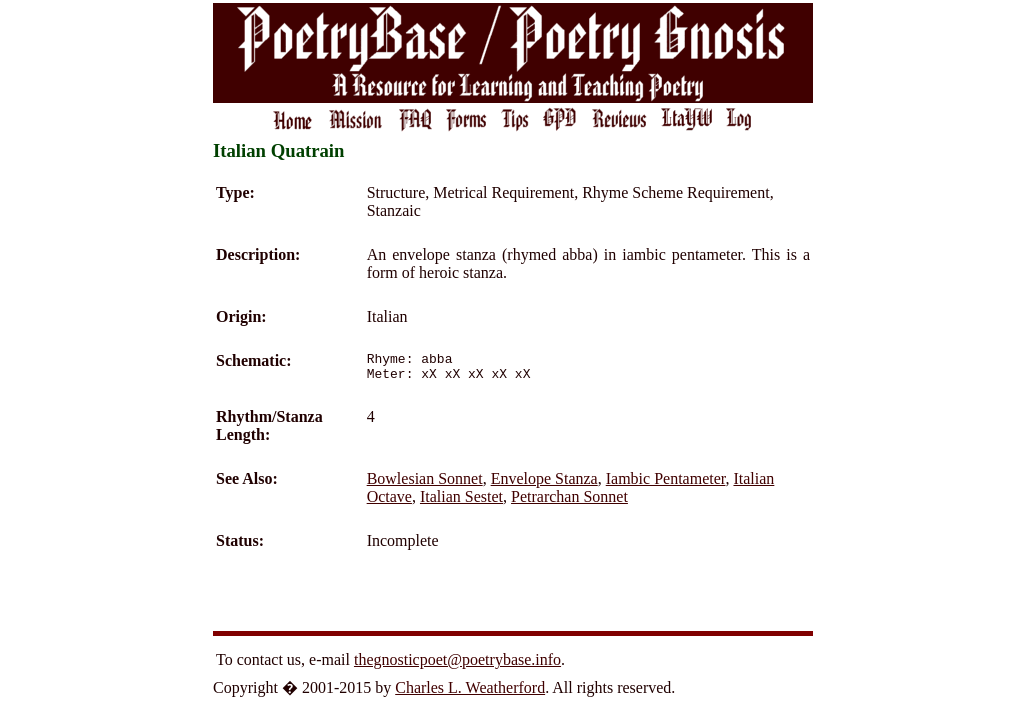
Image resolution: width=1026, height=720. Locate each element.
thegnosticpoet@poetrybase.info (457, 665)
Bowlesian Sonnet (425, 484)
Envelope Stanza (544, 484)
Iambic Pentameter (666, 484)
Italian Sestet (461, 502)
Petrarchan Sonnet (569, 502)
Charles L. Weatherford (470, 693)
